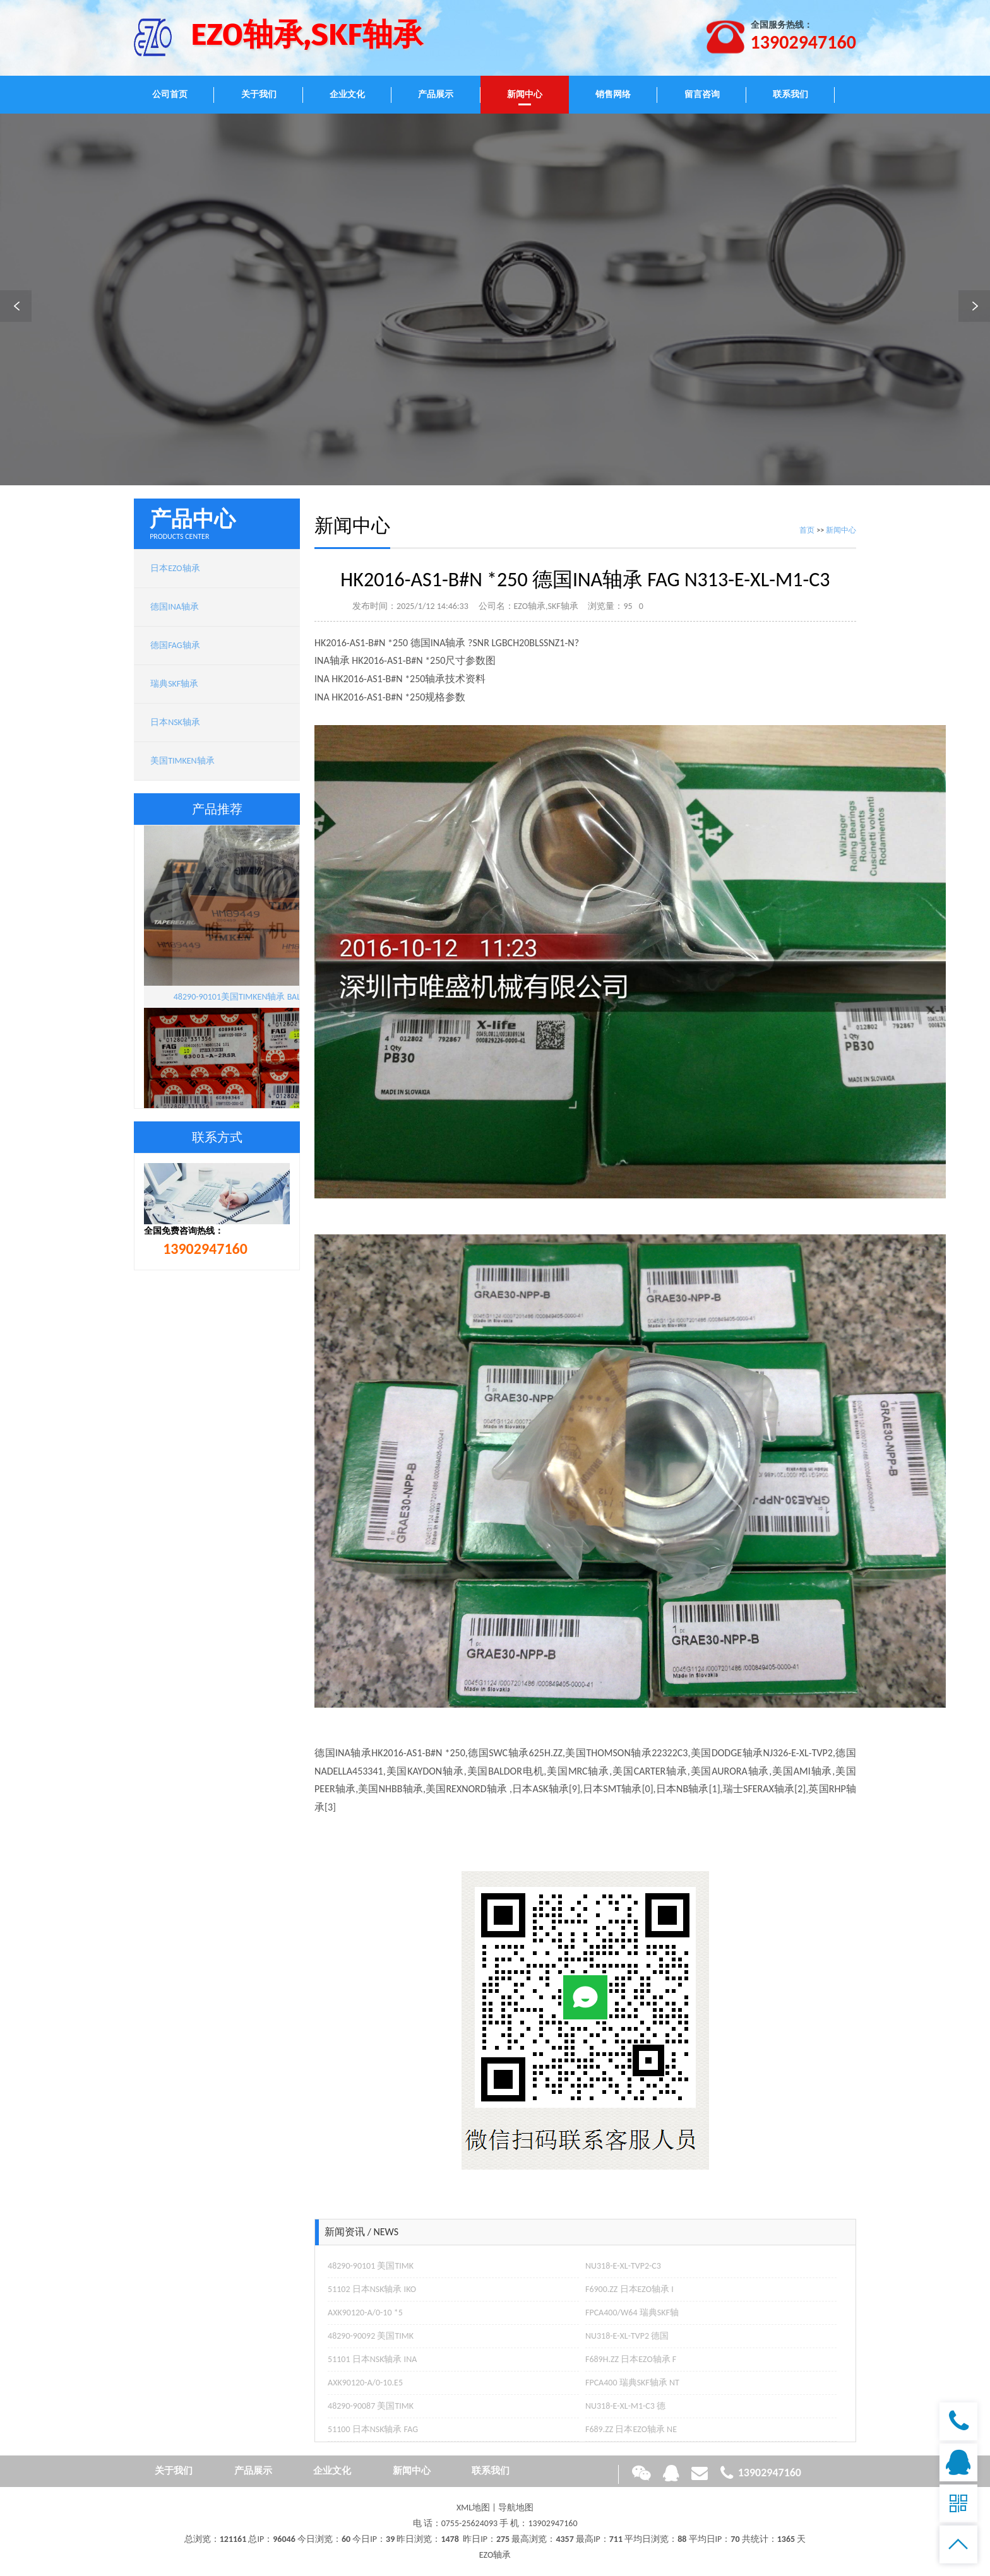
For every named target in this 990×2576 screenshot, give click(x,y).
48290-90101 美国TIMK (371, 2265)
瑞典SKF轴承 (174, 683)
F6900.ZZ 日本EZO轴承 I (629, 2289)
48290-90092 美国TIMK (371, 2336)
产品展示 (435, 94)
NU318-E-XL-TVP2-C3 (623, 2265)
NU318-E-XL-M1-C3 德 (625, 2406)
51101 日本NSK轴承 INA (372, 2359)
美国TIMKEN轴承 (182, 760)
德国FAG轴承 (175, 645)
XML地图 (473, 2507)
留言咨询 (702, 94)
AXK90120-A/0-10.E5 (365, 2382)
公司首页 (170, 94)
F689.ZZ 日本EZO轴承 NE (631, 2429)
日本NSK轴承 (175, 722)
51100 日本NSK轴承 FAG (373, 2429)
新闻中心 (524, 94)
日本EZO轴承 (175, 568)
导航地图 (516, 2507)
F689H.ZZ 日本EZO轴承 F (630, 2359)
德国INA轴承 (174, 606)
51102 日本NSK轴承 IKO (372, 2289)
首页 (806, 530)
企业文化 (347, 94)
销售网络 (613, 94)
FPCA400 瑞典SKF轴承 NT (632, 2382)
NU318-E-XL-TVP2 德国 (627, 2336)
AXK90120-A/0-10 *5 (365, 2312)
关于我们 (259, 94)
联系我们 (790, 94)
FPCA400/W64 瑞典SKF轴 (632, 2312)
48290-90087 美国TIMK (371, 2406)
